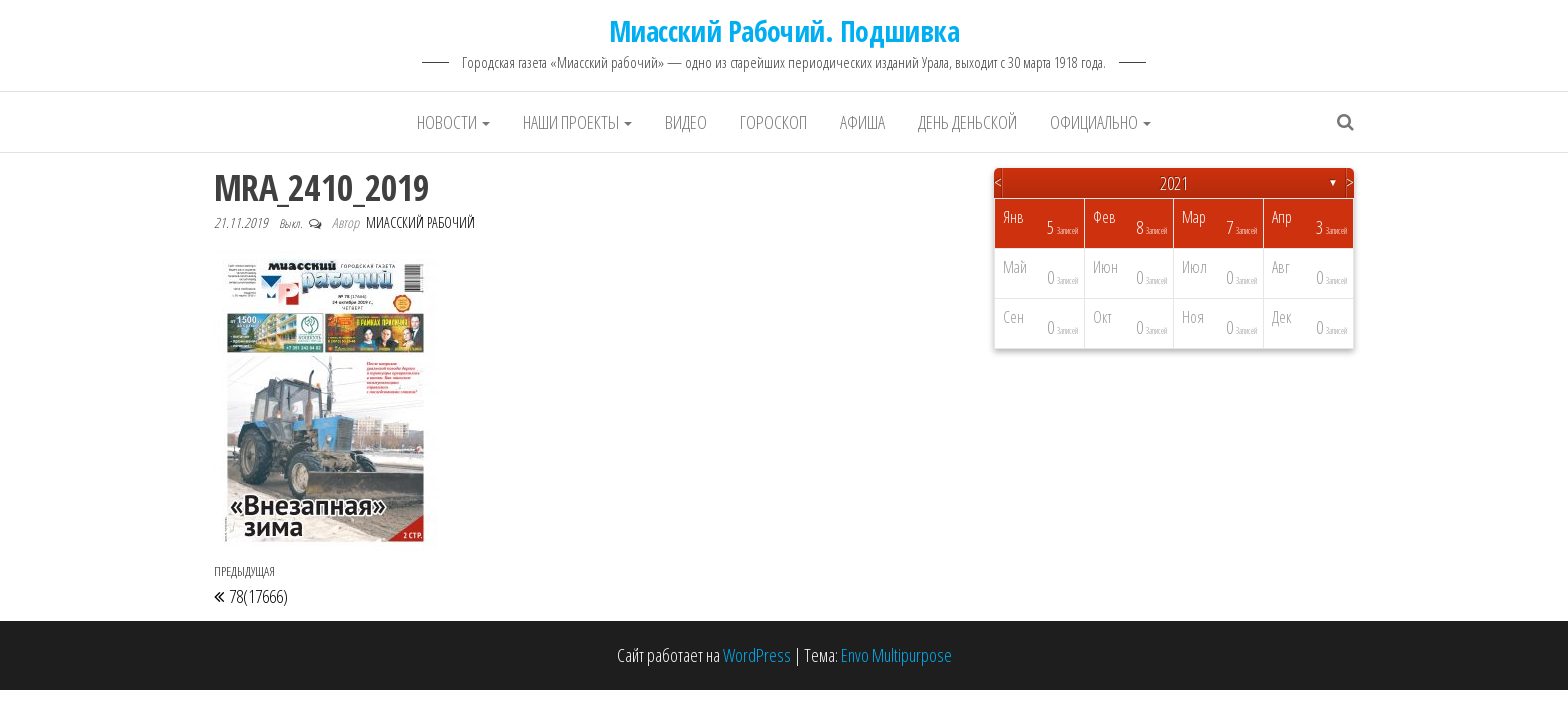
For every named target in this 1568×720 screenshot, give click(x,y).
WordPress (757, 655)
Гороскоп (773, 122)
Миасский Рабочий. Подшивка (784, 31)
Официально (1100, 122)
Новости (453, 122)
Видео (686, 122)
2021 (1174, 183)
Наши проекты (577, 122)
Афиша (862, 122)
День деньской (967, 122)
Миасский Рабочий (420, 222)
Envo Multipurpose (896, 655)
